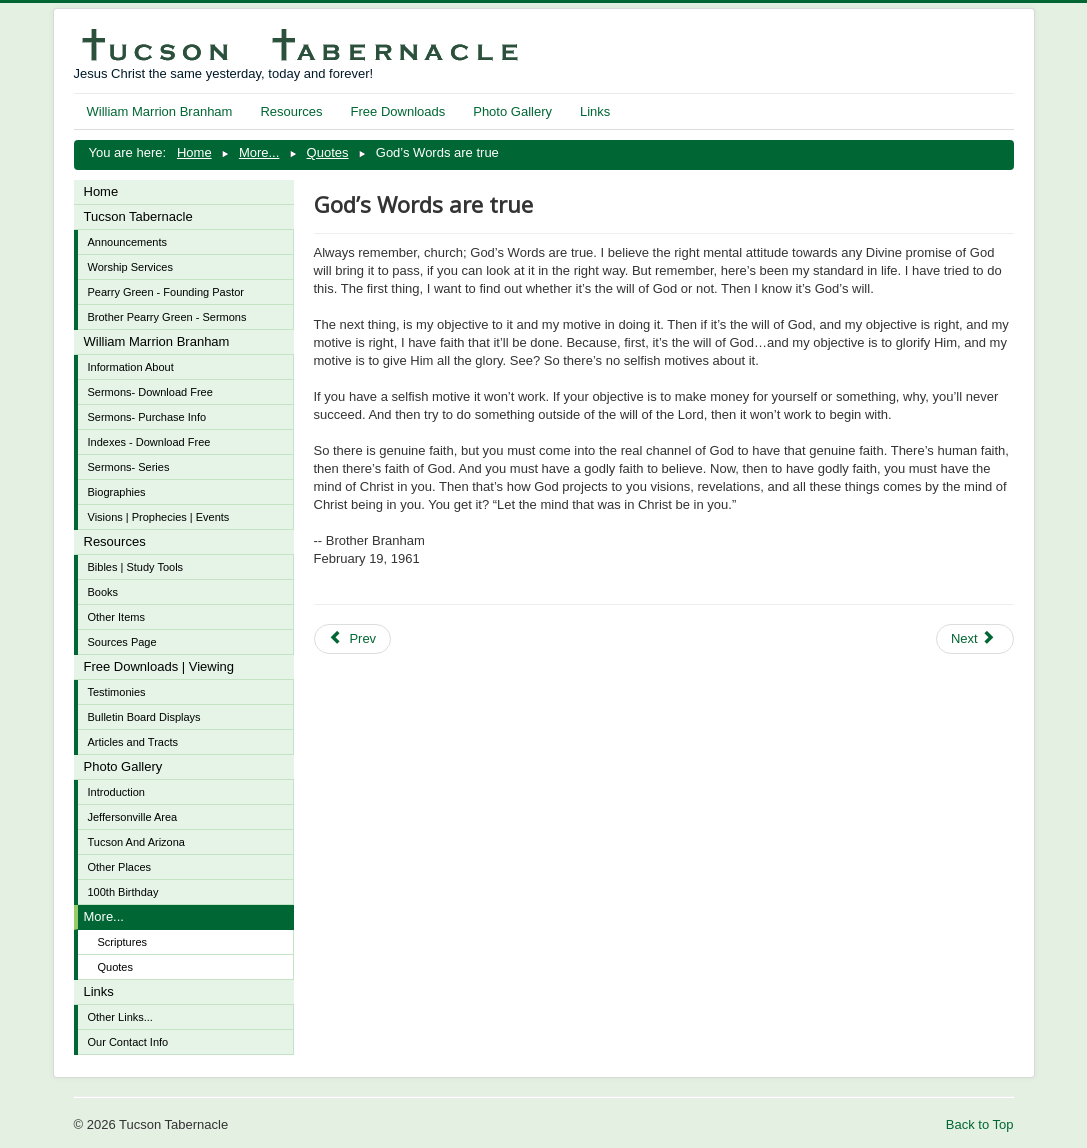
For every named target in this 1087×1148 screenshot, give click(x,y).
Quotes (115, 967)
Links (595, 111)
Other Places (120, 867)
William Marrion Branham (160, 111)
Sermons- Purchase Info (147, 417)
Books (103, 592)
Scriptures (123, 942)
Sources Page (122, 642)
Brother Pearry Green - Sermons (167, 317)
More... (104, 916)
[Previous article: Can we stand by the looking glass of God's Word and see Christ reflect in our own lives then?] (353, 639)
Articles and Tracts (133, 742)
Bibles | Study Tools (136, 567)
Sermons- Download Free (150, 392)
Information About (131, 367)
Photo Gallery (512, 111)
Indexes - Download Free (149, 442)
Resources (291, 111)
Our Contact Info (128, 1042)
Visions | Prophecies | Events (159, 517)
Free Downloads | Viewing (159, 666)
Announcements (128, 242)
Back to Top (980, 1124)
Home (101, 191)
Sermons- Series (129, 467)
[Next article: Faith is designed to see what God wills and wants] (975, 639)
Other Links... (120, 1017)
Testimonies (117, 692)
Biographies (117, 492)
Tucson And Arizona (136, 842)
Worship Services (130, 267)
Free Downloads (398, 111)
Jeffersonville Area (133, 817)
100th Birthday (123, 892)
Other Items (116, 617)
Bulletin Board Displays (144, 717)
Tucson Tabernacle (138, 216)
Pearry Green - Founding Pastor (166, 292)
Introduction (116, 792)
